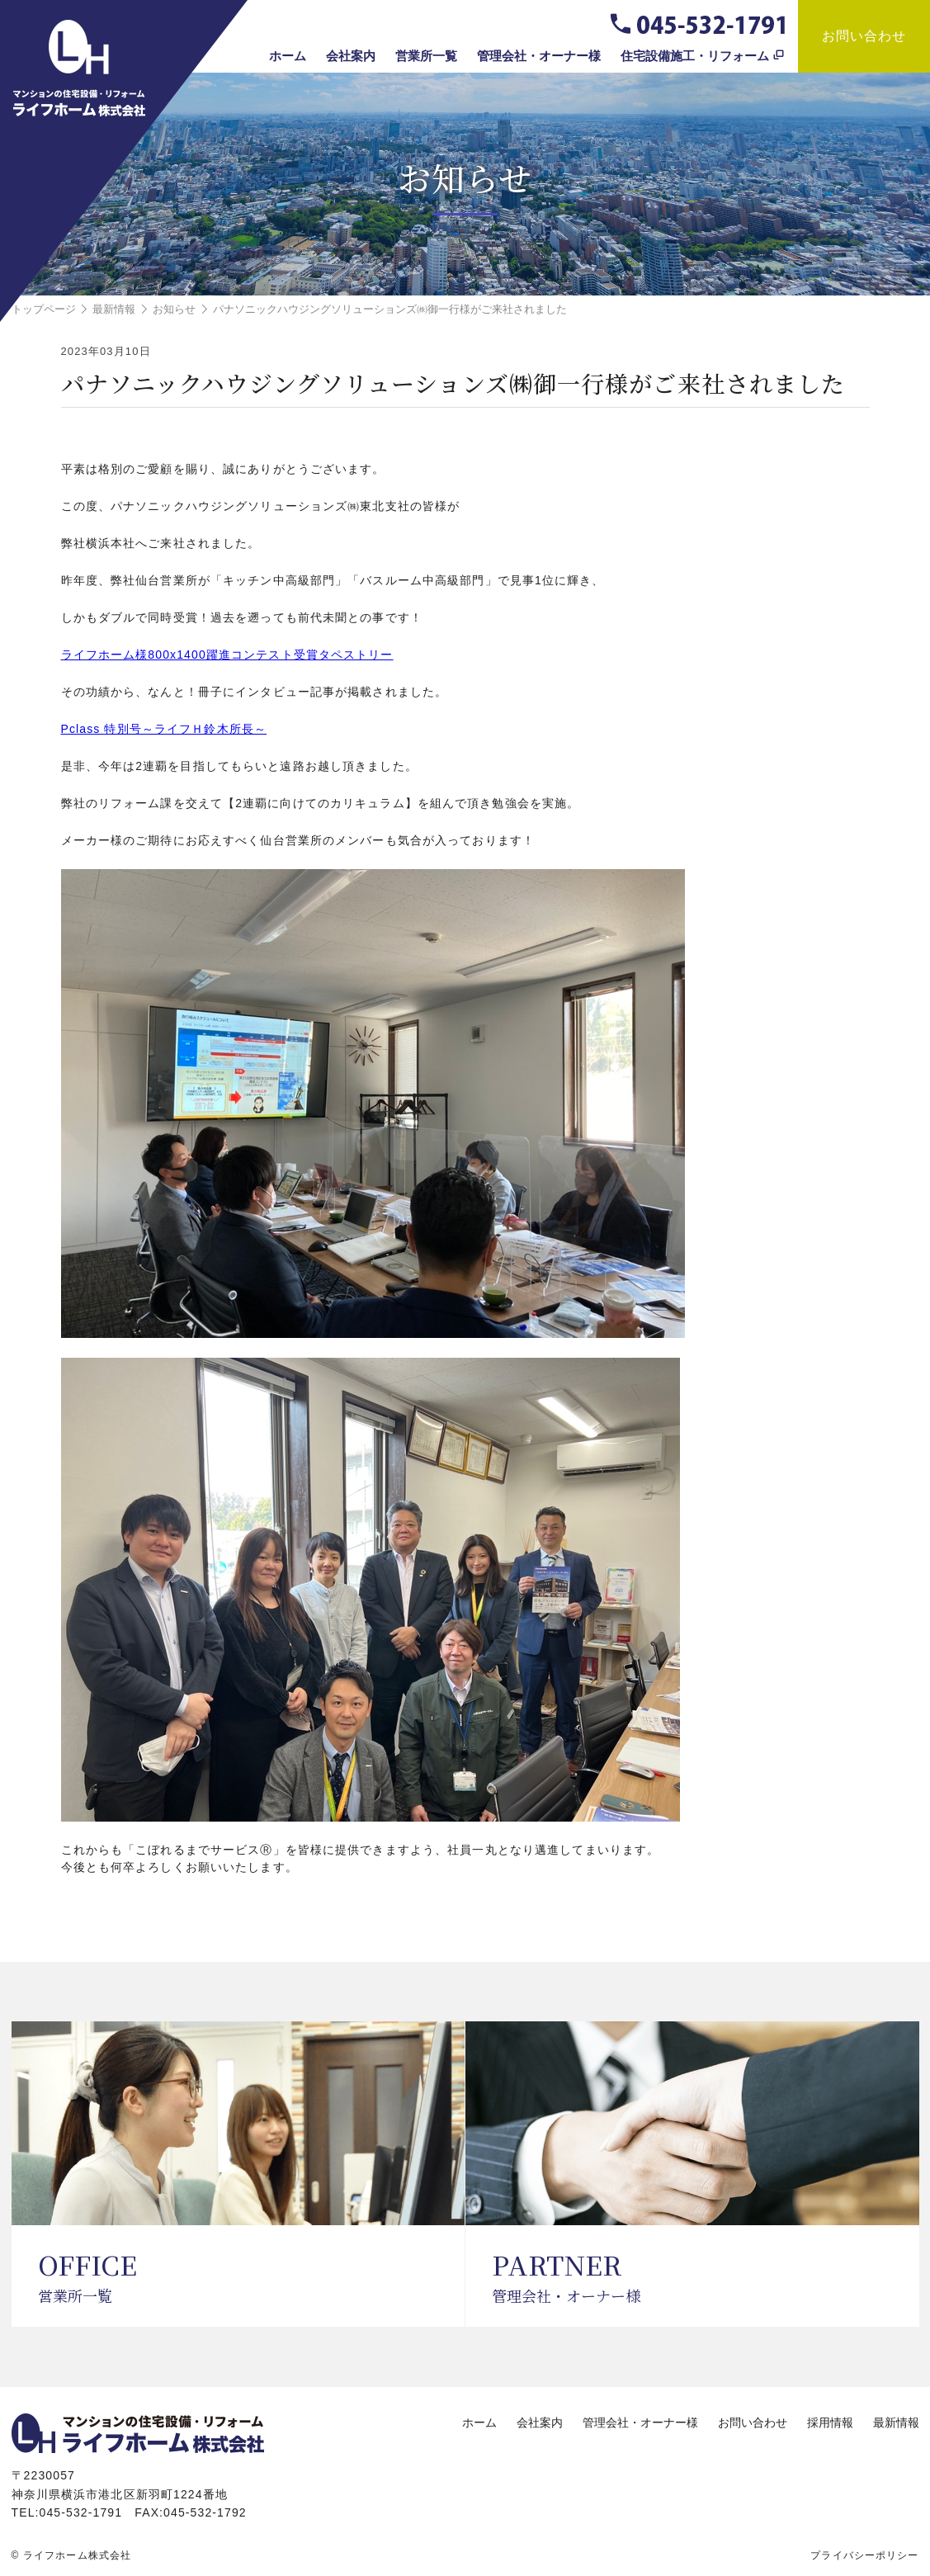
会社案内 (350, 56)
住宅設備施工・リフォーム (695, 56)
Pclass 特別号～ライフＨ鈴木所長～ (164, 728)
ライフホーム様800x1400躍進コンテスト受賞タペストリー (227, 654)
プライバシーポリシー (864, 2555)
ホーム (287, 56)
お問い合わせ (864, 36)
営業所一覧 (426, 56)
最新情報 (896, 2422)
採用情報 (830, 2422)
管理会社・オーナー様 (539, 56)
